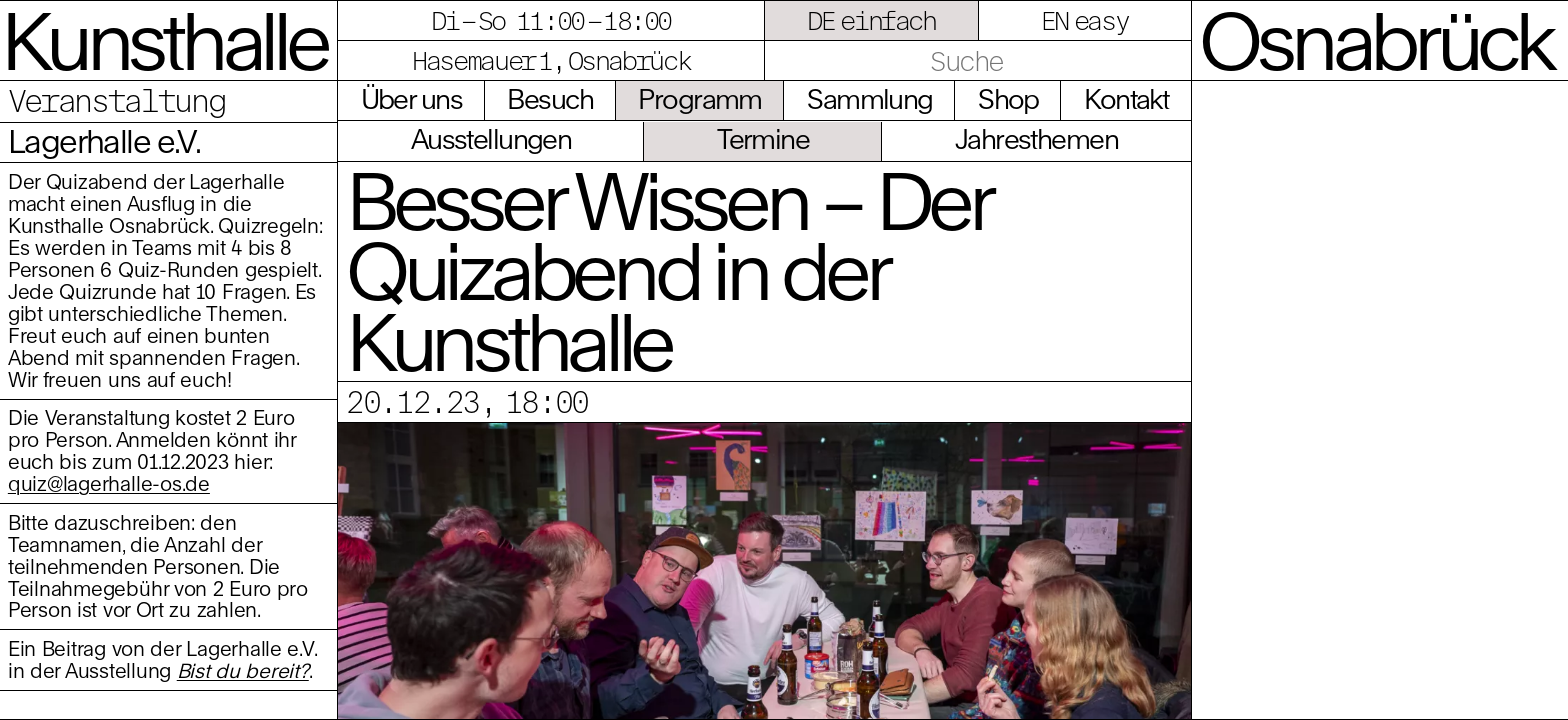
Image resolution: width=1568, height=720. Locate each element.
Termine (763, 139)
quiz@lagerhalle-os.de (109, 483)
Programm (699, 99)
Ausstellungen (491, 139)
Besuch (550, 99)
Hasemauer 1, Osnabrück (551, 60)
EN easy (1085, 20)
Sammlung (869, 99)
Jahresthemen (1036, 139)
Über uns (411, 99)
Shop (1008, 99)
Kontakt (1126, 99)
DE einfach (871, 20)
